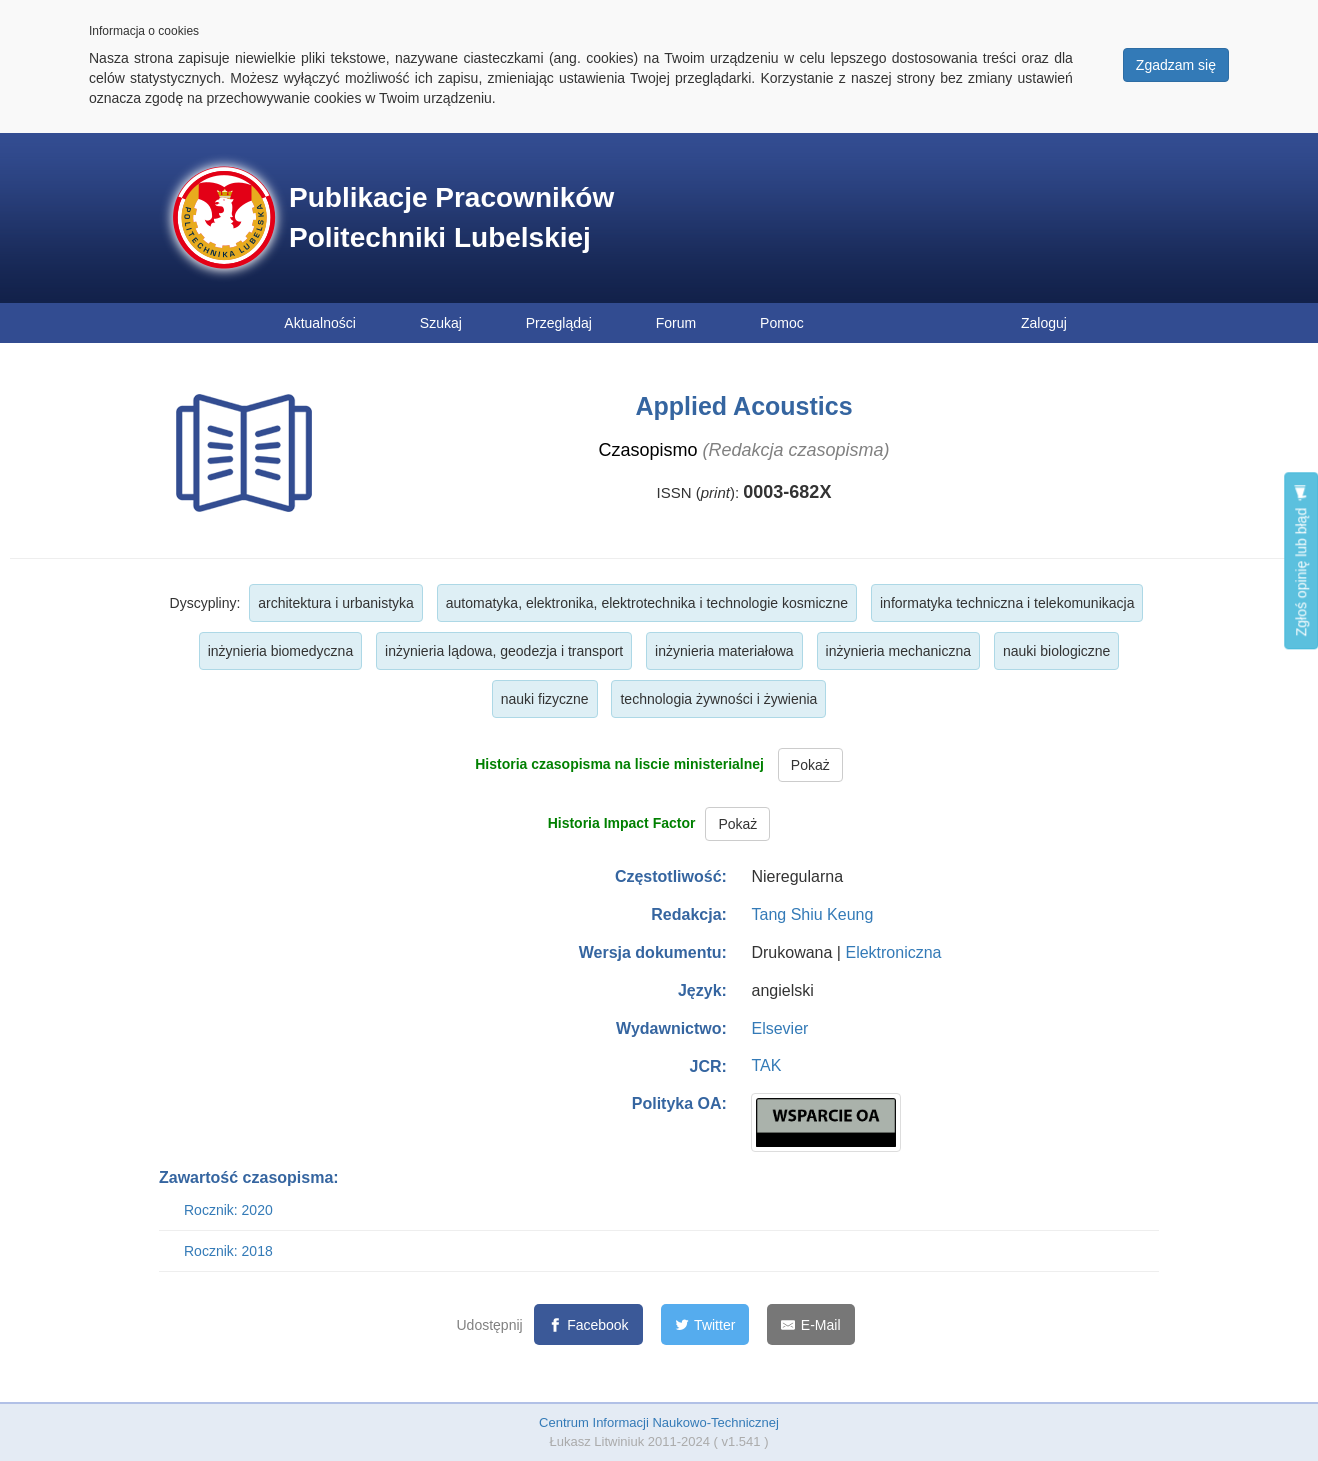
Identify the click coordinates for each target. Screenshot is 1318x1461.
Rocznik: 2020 (228, 1210)
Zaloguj (1044, 323)
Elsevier (779, 1028)
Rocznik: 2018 (228, 1251)
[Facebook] (588, 1324)
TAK (766, 1065)
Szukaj (441, 323)
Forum (676, 323)
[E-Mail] (810, 1324)
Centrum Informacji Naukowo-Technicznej (659, 1422)
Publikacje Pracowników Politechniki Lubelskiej (451, 217)
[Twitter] (705, 1324)
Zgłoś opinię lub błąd (1301, 560)
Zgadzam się (1176, 65)
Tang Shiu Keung (812, 914)
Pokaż (810, 765)
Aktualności (320, 323)
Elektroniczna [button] (893, 952)
